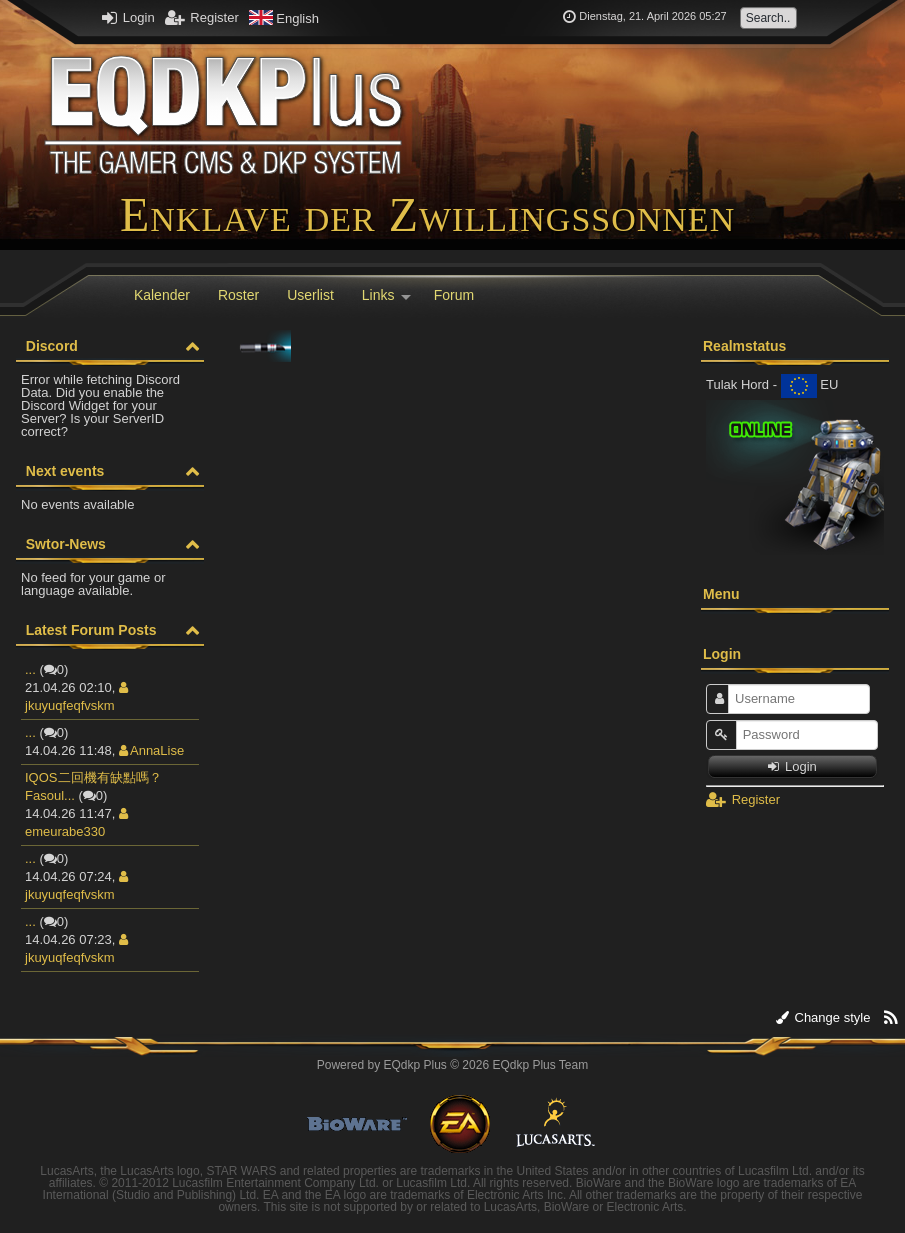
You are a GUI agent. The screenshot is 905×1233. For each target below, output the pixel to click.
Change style (823, 1017)
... (30, 669)
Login (128, 17)
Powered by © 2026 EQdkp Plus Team (452, 1065)
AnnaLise (151, 750)
